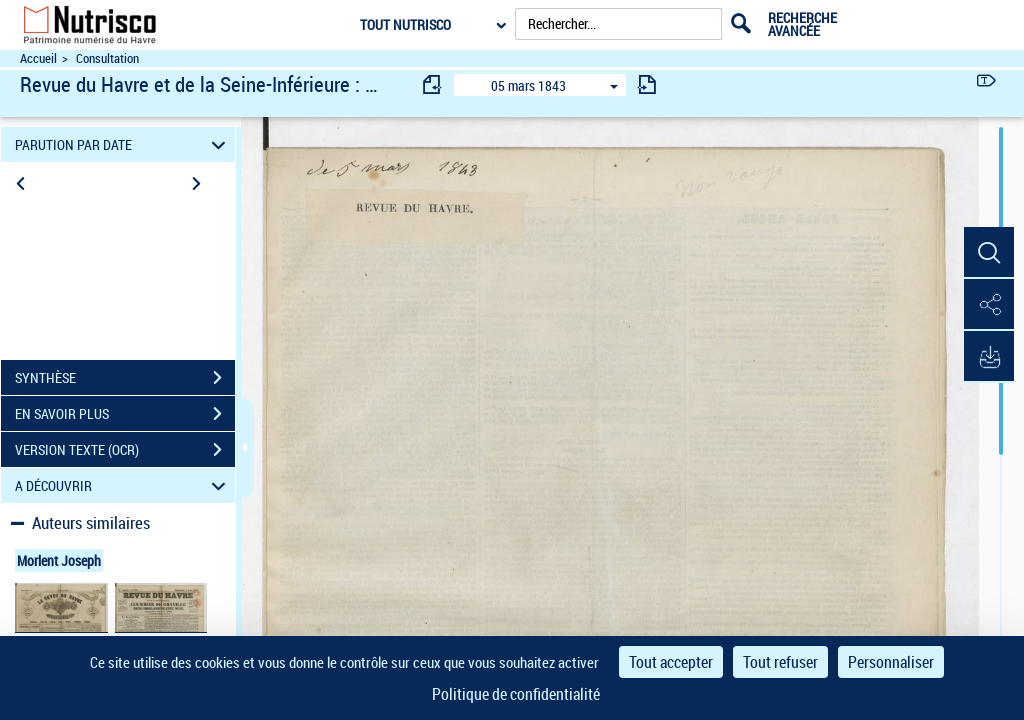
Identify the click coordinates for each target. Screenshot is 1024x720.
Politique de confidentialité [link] (516, 694)
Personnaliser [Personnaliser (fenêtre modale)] (891, 662)
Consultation (107, 58)
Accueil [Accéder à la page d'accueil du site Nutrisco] (38, 58)
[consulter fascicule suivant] (647, 84)
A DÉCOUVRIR (123, 485)
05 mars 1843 (528, 85)
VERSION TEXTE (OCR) (125, 450)
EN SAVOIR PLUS (125, 414)
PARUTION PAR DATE (123, 144)
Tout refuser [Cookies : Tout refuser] (780, 662)
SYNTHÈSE (125, 378)
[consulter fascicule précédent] (433, 84)
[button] (989, 253)
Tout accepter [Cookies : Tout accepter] (671, 662)
